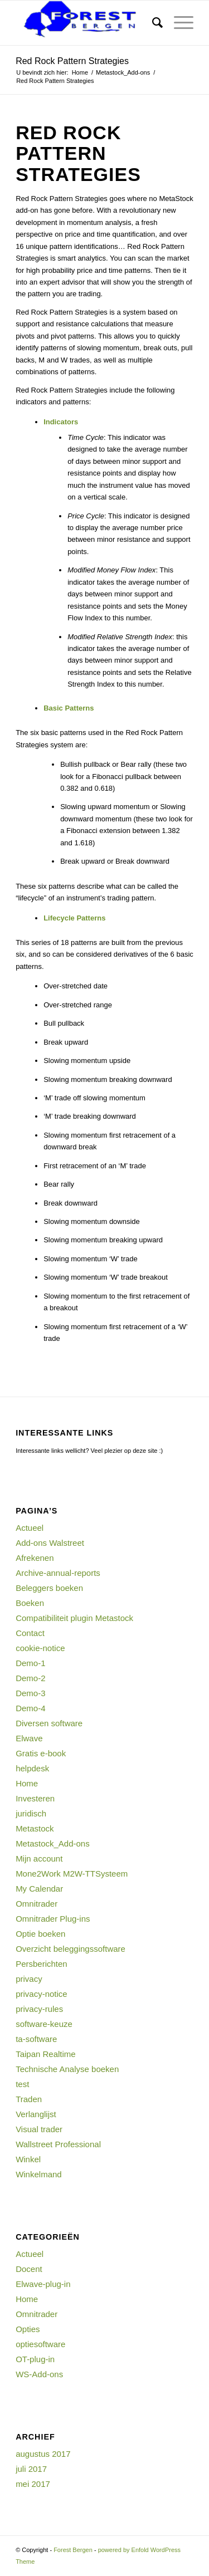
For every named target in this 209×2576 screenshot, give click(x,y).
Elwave (29, 1738)
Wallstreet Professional (58, 2144)
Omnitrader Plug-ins (53, 1918)
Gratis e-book (41, 1753)
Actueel (29, 1527)
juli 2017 (31, 2469)
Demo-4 (30, 1708)
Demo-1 (30, 1663)
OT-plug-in (35, 2359)
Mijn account (39, 1858)
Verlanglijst (36, 2114)
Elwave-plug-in (43, 2284)
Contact (30, 1633)
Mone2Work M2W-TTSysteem (72, 1873)
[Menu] (178, 23)
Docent (29, 2269)
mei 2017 (33, 2484)
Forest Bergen (73, 2549)
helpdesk (32, 1768)
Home (27, 1783)
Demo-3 (30, 1693)
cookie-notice (40, 1648)
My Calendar (39, 1888)
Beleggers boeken (49, 1588)
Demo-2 (30, 1678)
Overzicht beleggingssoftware (70, 1948)
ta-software (36, 2039)
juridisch (31, 1813)
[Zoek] (152, 23)
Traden (29, 2099)
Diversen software (49, 1723)
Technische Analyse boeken (67, 2069)
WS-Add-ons (39, 2374)
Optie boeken (40, 1933)
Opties (28, 2329)
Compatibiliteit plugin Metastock (74, 1618)
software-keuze (44, 2024)
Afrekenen (35, 1558)
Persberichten (41, 1963)
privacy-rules (39, 2009)
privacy (29, 1979)
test (22, 2084)
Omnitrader (36, 1903)
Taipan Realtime (46, 2054)
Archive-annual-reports (58, 1573)
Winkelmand (39, 2174)
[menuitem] (152, 23)
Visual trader (39, 2129)
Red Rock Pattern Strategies (72, 61)
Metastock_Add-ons (53, 1843)
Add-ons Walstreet (50, 1542)
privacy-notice (41, 1994)
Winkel (28, 2159)
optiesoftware (40, 2344)
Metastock (35, 1828)
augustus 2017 (43, 2454)
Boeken (30, 1603)
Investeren (35, 1798)
